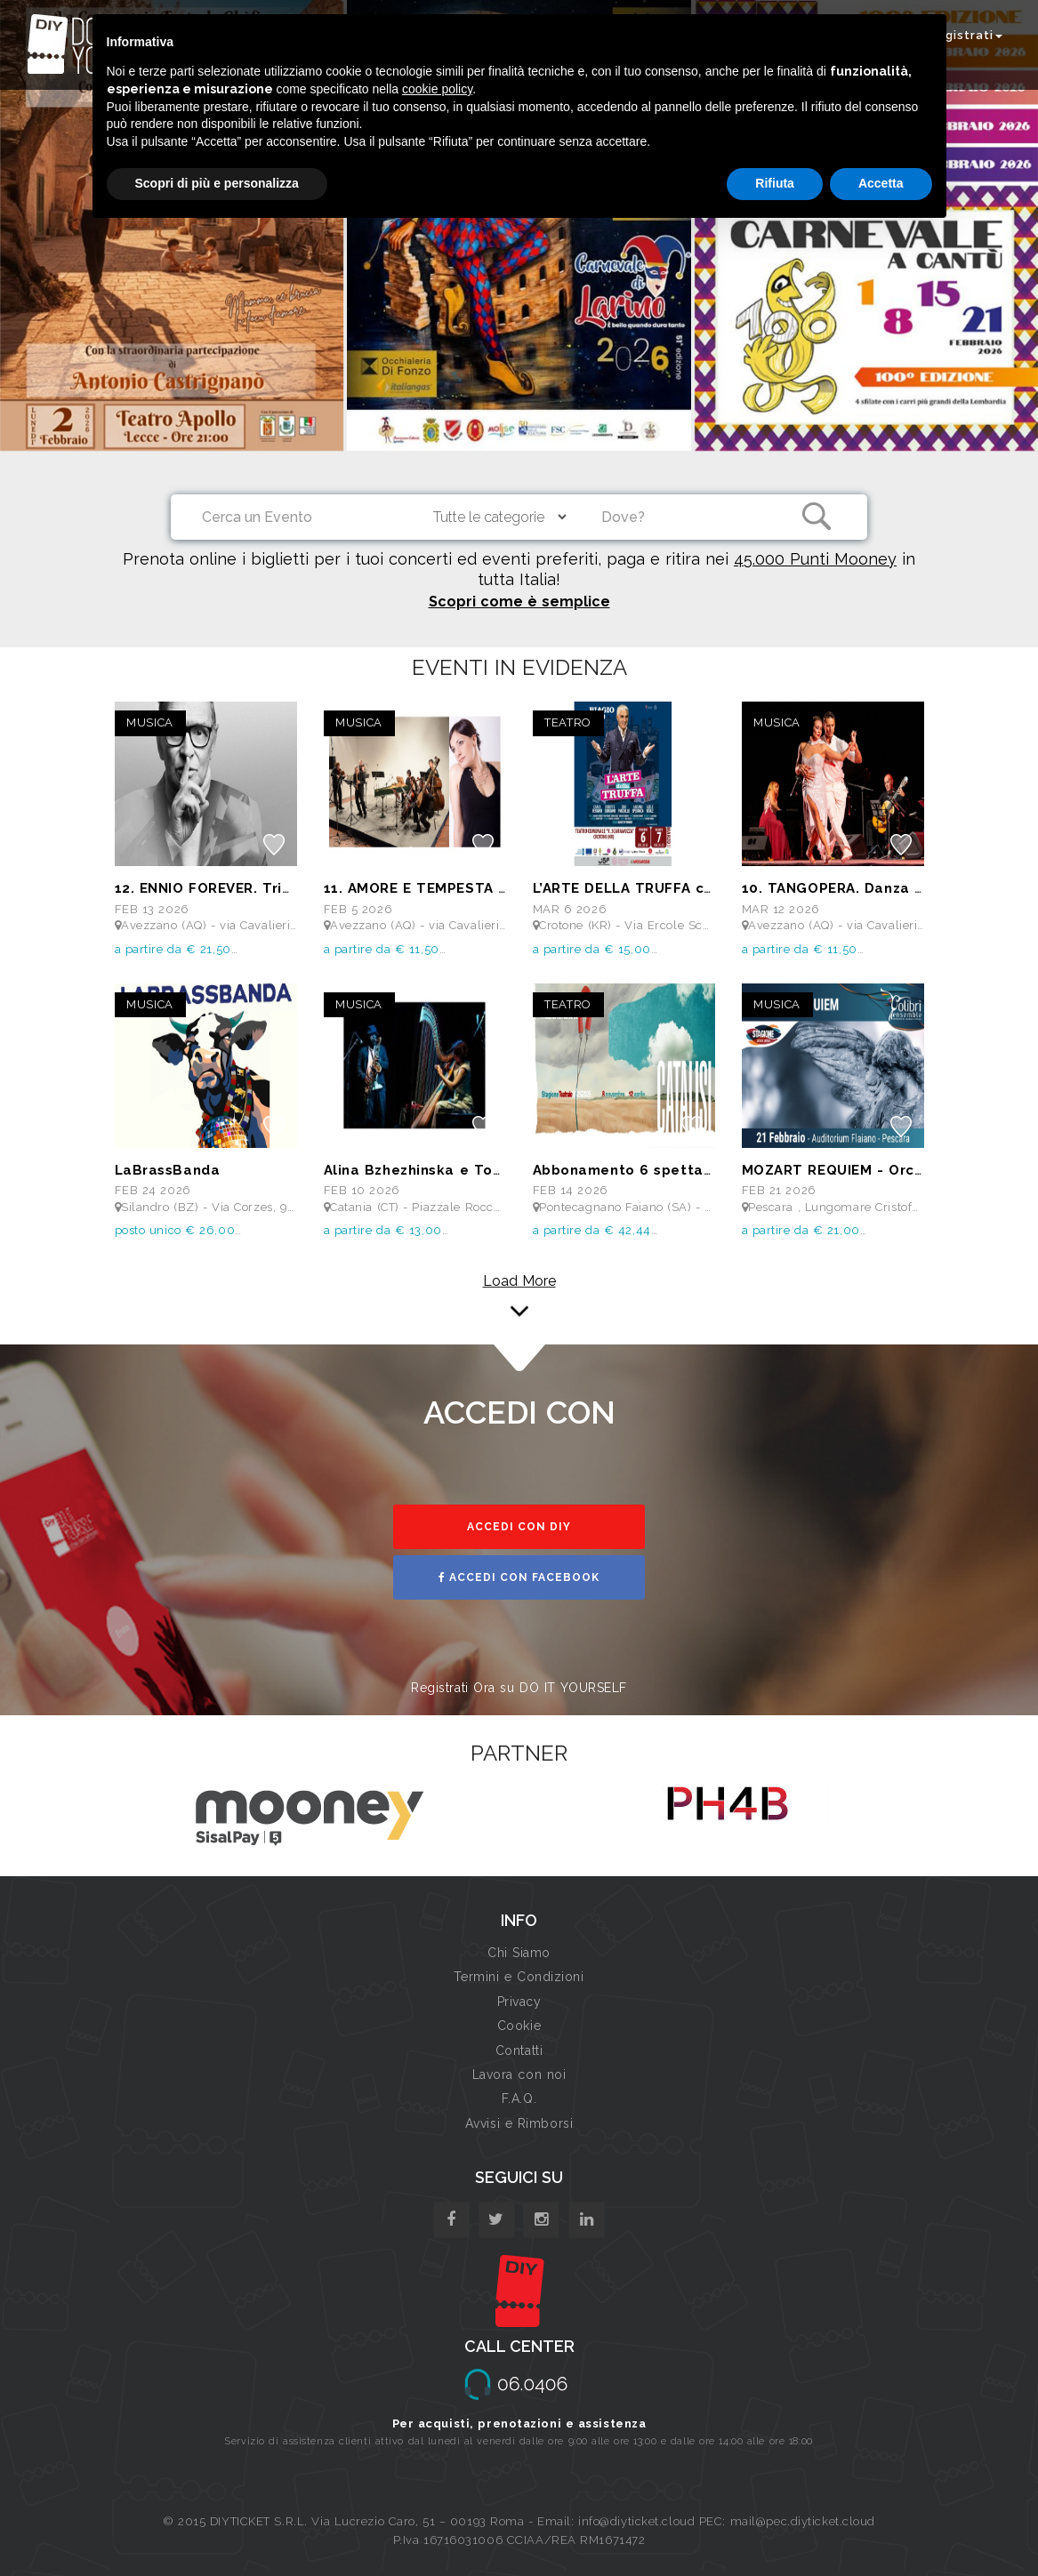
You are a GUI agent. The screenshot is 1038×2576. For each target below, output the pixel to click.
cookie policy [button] (437, 89)
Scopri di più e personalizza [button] (217, 183)
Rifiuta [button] (774, 183)
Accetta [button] (881, 183)
